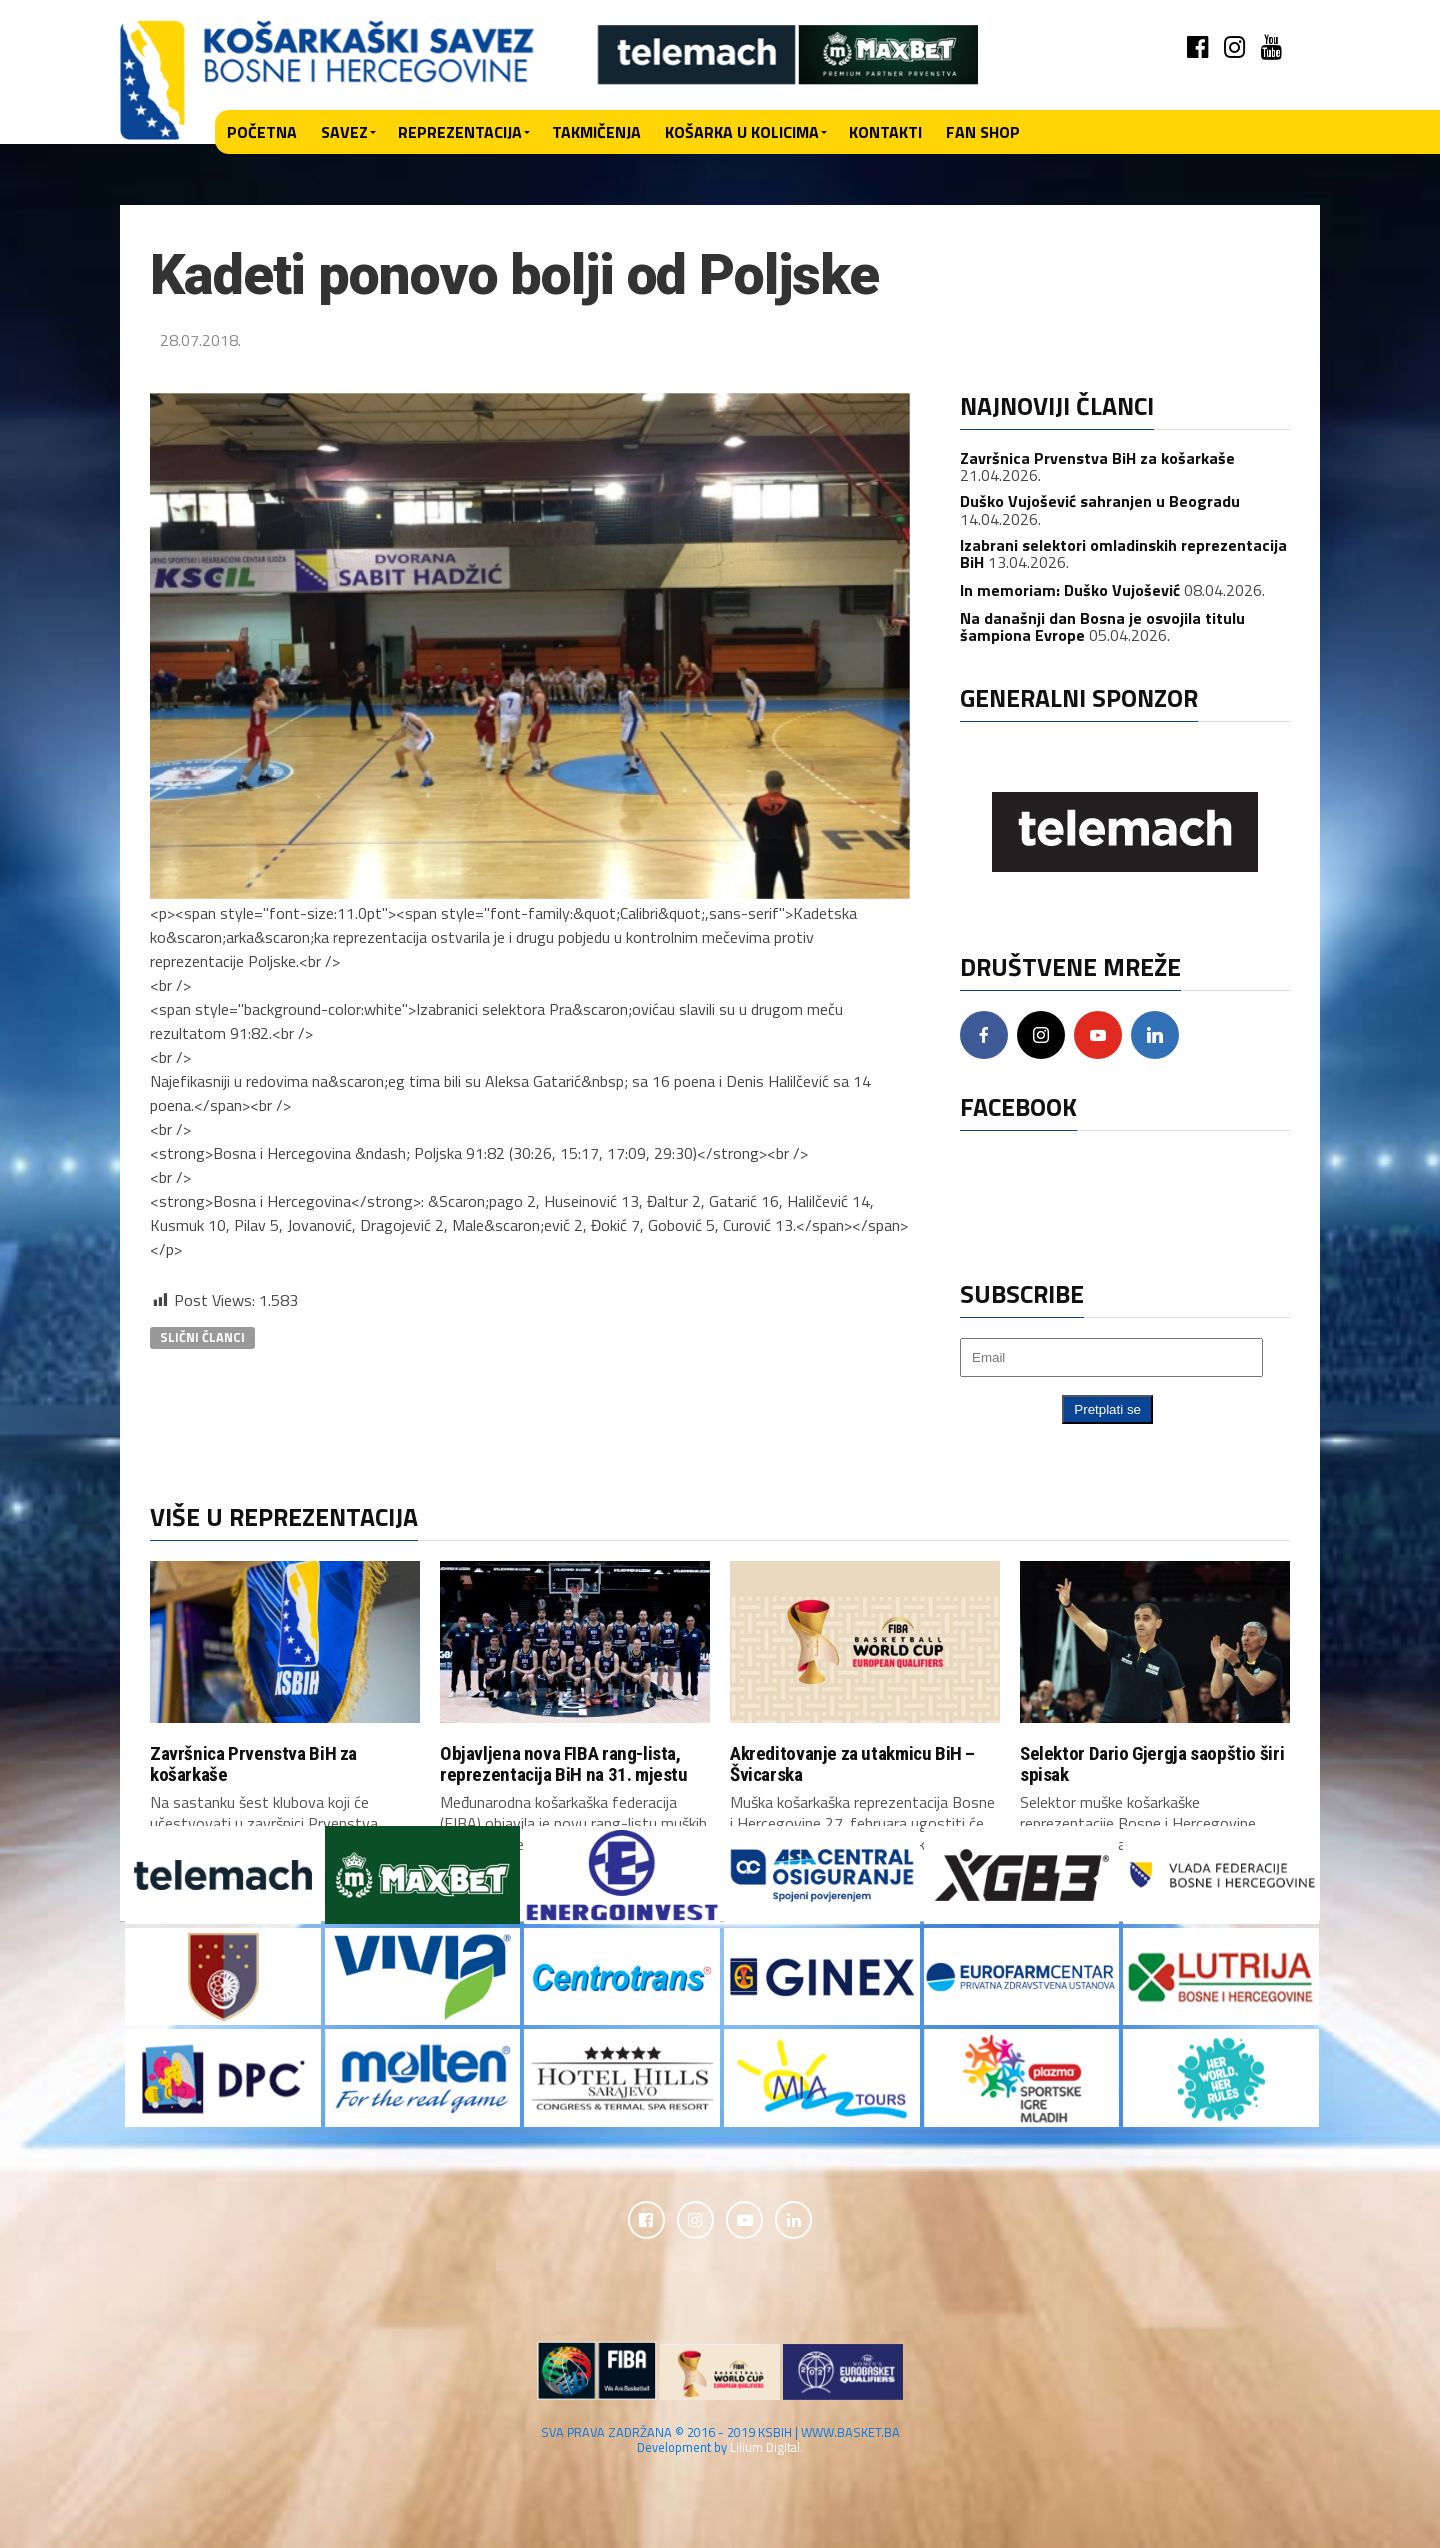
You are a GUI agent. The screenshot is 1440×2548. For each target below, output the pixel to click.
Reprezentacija (460, 132)
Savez (344, 132)
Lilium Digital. (766, 2450)
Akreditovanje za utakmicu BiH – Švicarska (852, 1764)
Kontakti (885, 132)
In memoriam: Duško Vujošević (1070, 590)
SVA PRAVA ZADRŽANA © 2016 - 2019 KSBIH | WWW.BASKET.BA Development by (720, 2442)
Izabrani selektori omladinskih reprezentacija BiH (1123, 554)
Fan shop (983, 132)
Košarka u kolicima (742, 132)
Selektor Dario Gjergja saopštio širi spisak (1152, 1764)
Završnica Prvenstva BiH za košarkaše (1097, 458)
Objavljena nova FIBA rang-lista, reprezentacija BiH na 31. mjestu (564, 1764)
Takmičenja (596, 132)
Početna (262, 132)
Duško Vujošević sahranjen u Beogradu (1100, 501)
